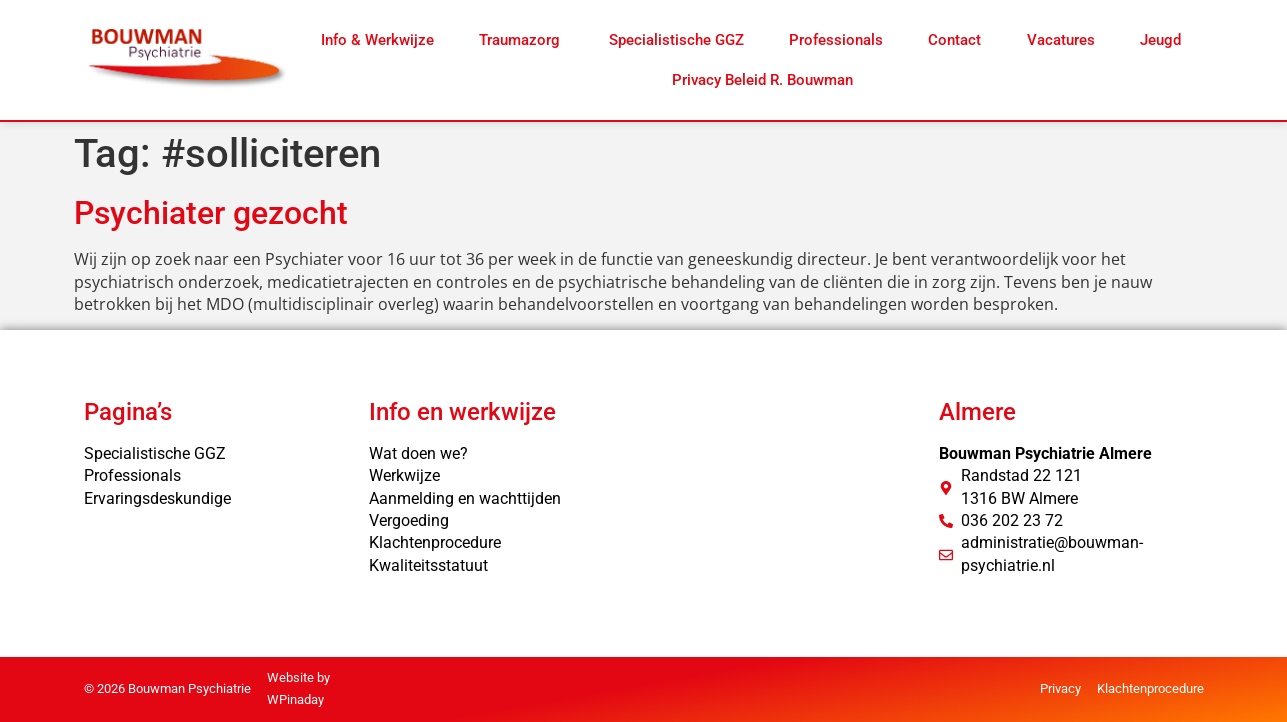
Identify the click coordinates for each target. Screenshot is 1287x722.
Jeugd (1160, 40)
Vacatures (1061, 40)
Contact (954, 40)
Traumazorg (521, 40)
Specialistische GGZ (676, 40)
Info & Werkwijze (377, 40)
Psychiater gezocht (211, 213)
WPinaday (295, 699)
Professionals (836, 40)
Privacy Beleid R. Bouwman (762, 80)
